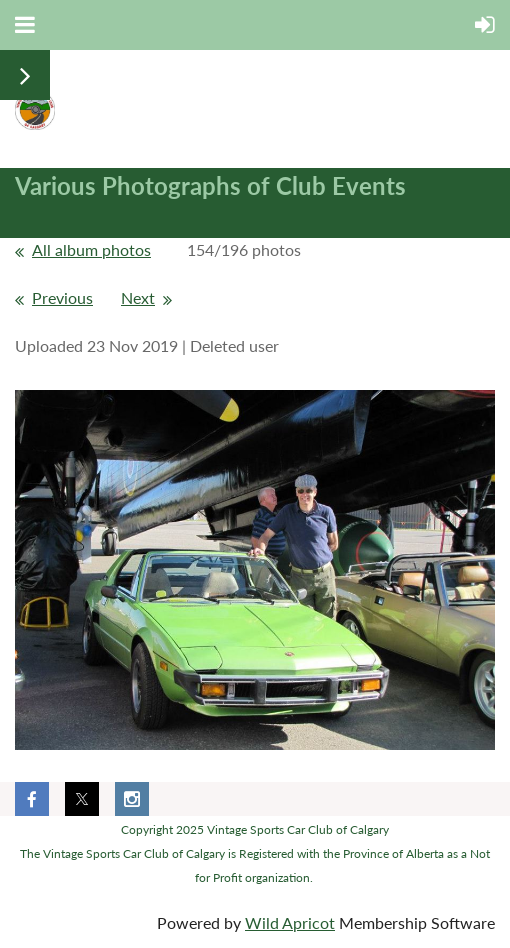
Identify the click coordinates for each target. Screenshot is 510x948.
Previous (62, 297)
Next (138, 297)
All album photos (91, 249)
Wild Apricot (290, 922)
